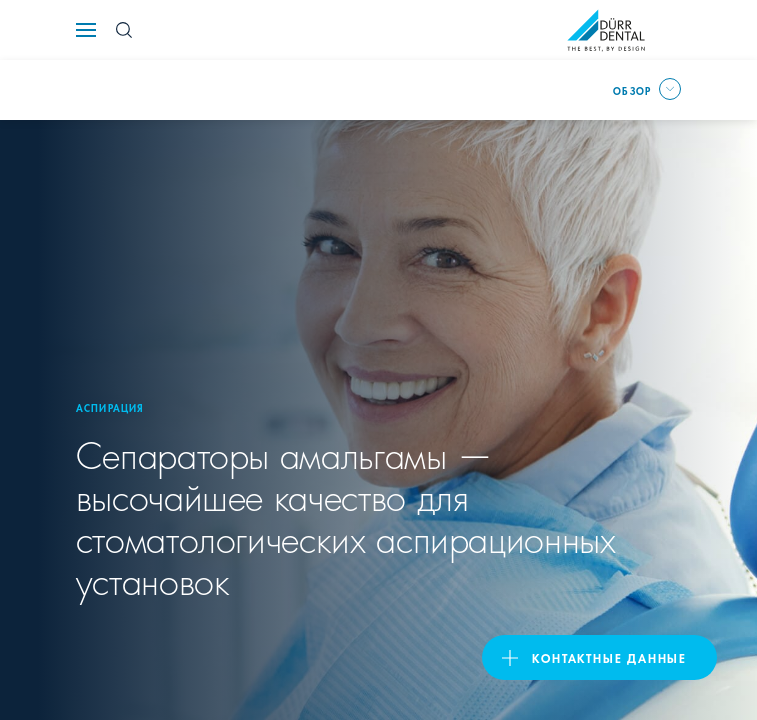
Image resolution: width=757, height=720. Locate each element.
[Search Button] (124, 30)
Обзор (632, 90)
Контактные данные (609, 657)
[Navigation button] (86, 30)
